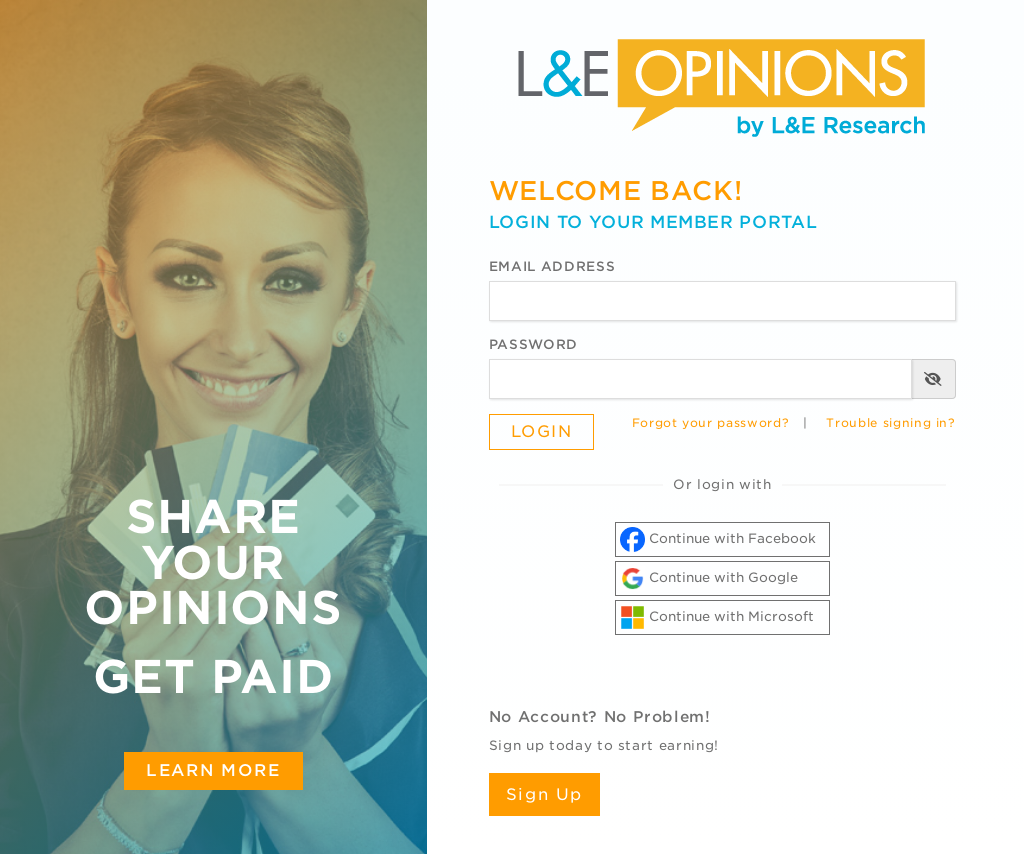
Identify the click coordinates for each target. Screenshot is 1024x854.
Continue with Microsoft (717, 617)
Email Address (552, 266)
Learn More (213, 770)
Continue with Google (709, 578)
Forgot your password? (711, 423)
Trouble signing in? (890, 423)
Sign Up (544, 794)
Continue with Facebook (718, 539)
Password (533, 344)
